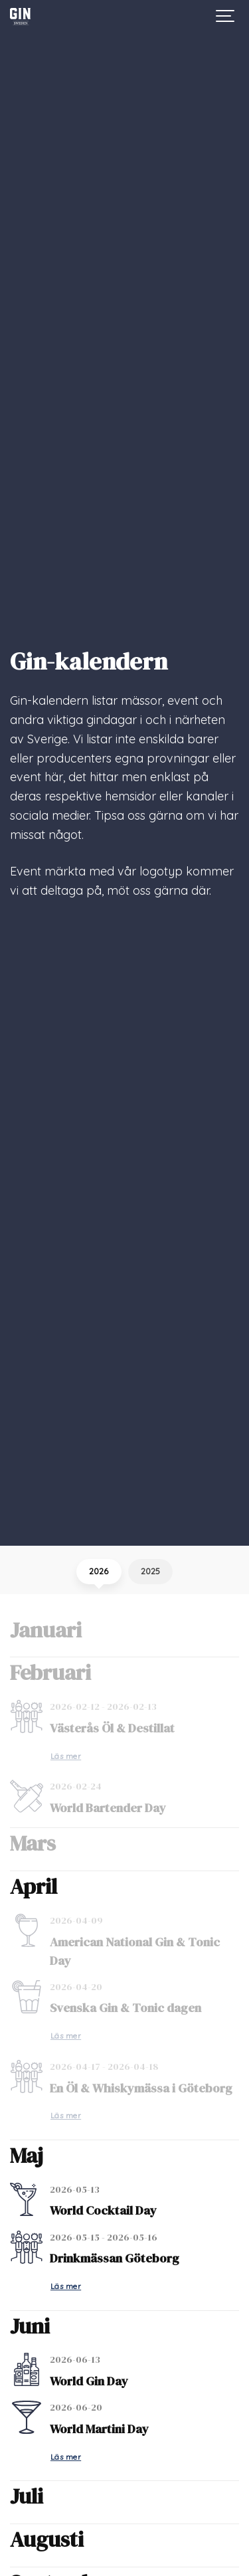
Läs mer (65, 1756)
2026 (99, 1571)
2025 (150, 1571)
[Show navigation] (225, 16)
